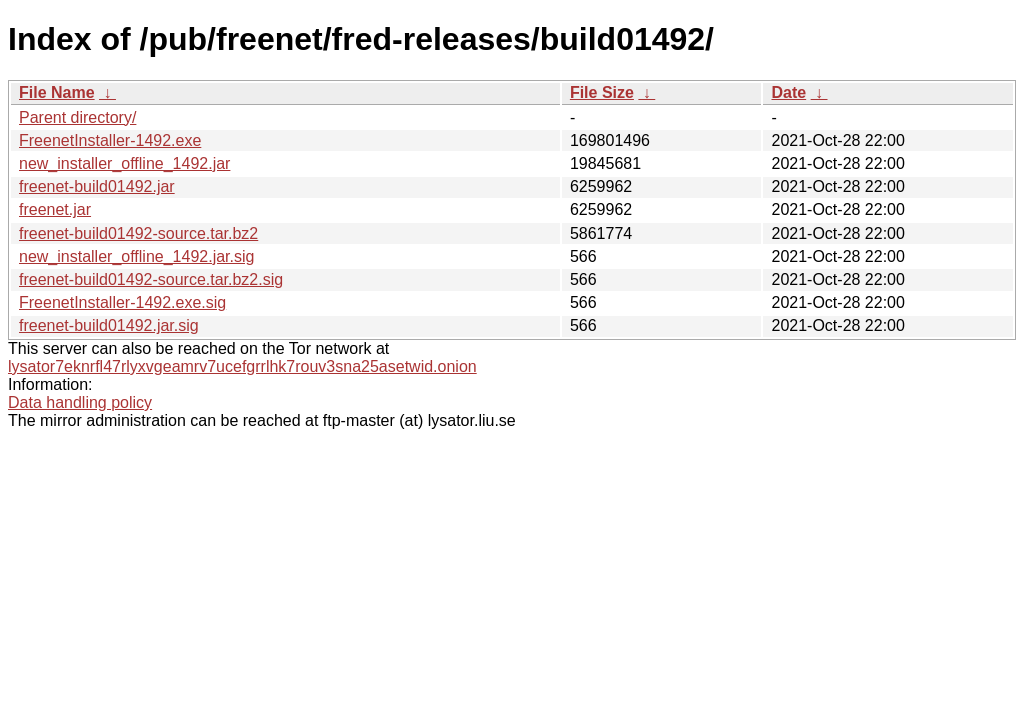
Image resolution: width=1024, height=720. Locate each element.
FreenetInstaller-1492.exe (110, 140)
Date (788, 92)
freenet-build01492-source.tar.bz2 (138, 233)
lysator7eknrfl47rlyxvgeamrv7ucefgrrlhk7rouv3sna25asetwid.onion (242, 366)
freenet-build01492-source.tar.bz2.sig (151, 279)
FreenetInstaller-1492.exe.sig (122, 302)
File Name (57, 92)
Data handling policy (80, 402)
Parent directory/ (77, 117)
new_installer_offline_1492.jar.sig (136, 256)
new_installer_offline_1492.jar (124, 163)
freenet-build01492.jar (97, 186)
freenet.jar (55, 209)
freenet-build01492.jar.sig (109, 325)
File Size (602, 92)
